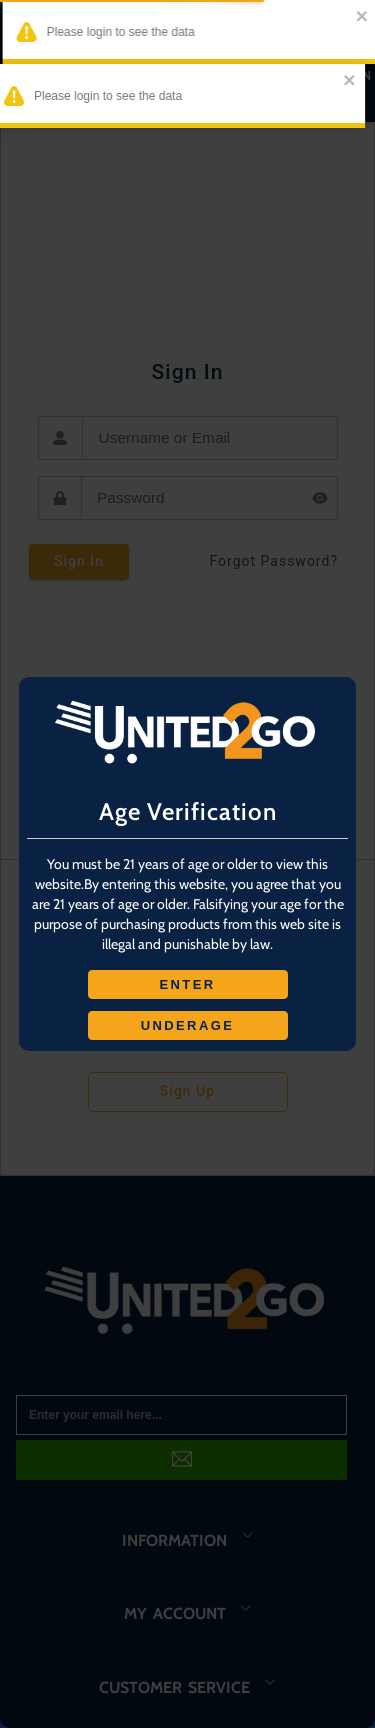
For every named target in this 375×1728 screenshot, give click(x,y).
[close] (351, 17)
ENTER (187, 984)
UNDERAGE (188, 1025)
